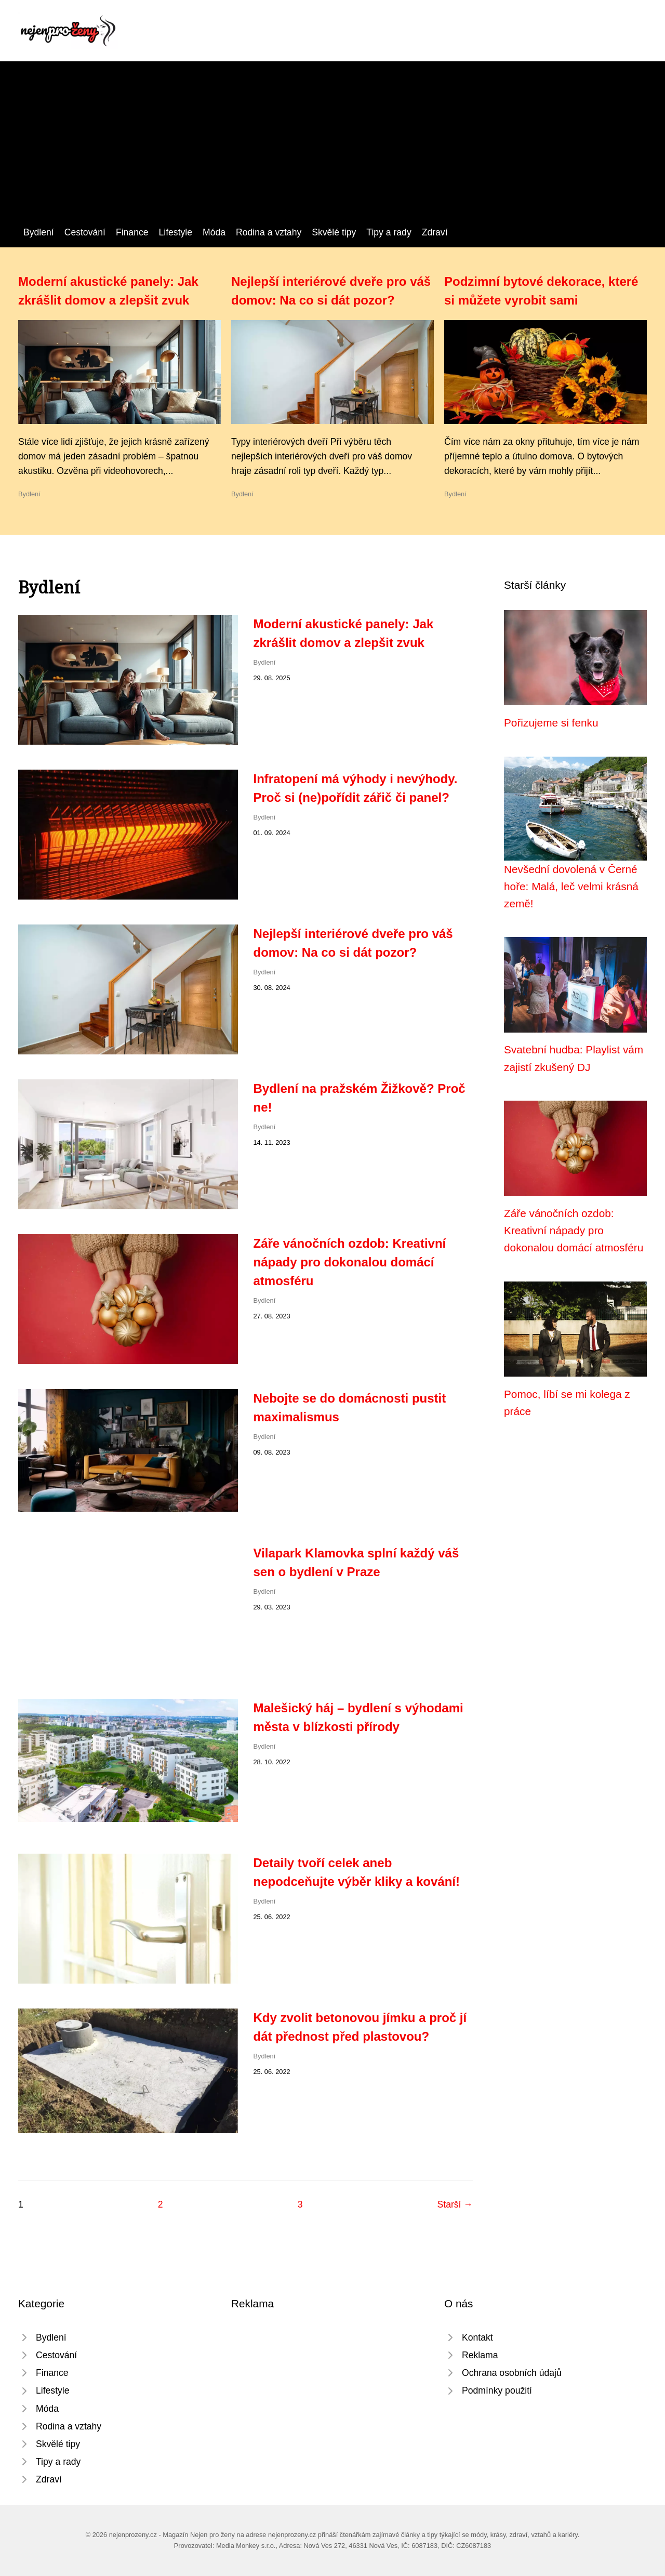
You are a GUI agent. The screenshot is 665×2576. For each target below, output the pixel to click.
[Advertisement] (332, 147)
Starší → (455, 2204)
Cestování (84, 232)
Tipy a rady (388, 232)
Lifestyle (176, 232)
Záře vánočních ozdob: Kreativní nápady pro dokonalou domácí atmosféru (350, 1262)
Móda (214, 232)
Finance (132, 232)
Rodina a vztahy (268, 232)
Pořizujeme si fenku (551, 723)
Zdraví (435, 232)
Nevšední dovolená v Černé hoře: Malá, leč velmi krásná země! (571, 886)
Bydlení (38, 232)
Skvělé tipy (334, 232)
